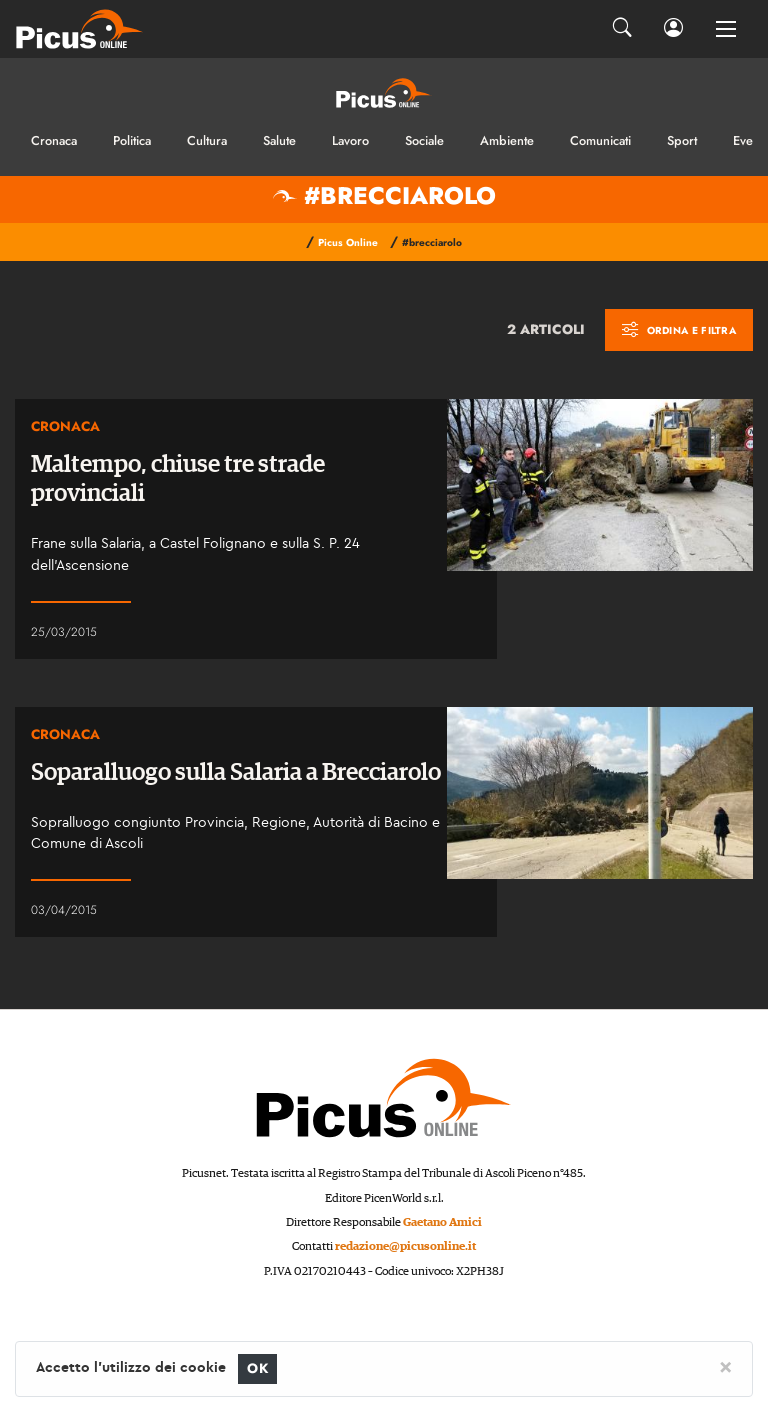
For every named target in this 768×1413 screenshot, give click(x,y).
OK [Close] (257, 1368)
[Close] (725, 1366)
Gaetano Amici (442, 1222)
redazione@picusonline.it (405, 1246)
